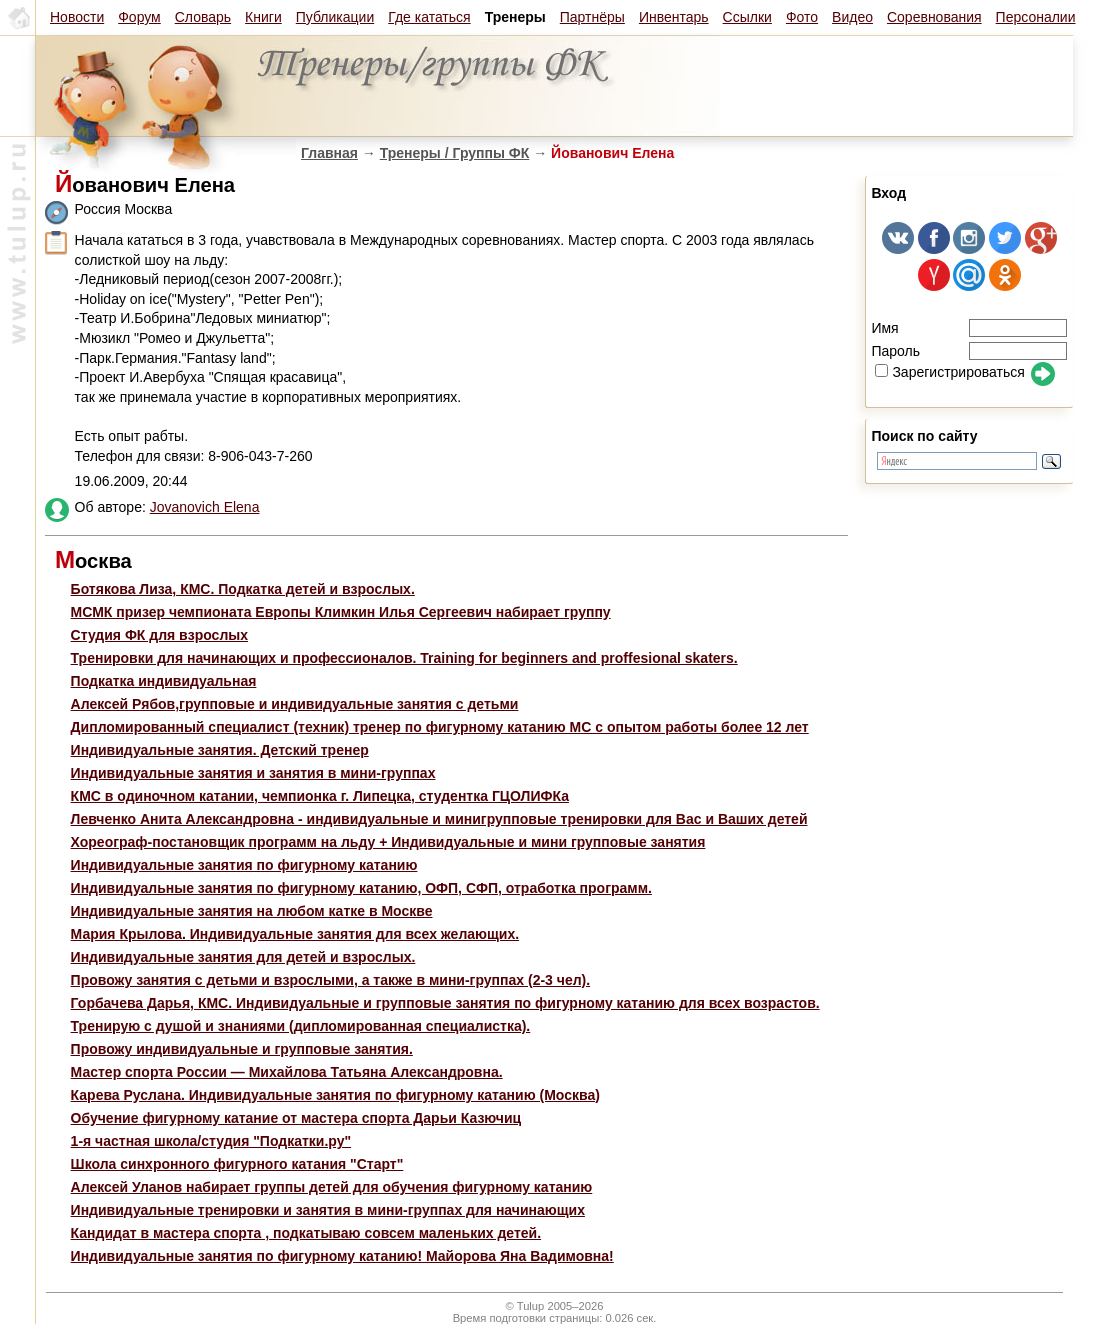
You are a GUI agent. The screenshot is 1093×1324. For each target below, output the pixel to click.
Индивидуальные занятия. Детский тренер (220, 750)
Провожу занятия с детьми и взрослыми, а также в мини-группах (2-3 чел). (331, 980)
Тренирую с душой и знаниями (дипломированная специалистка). (301, 1026)
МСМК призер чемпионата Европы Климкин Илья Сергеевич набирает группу (341, 612)
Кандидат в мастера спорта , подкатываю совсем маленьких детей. (306, 1233)
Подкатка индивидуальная (164, 681)
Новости (77, 17)
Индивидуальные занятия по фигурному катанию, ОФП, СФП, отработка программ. (361, 888)
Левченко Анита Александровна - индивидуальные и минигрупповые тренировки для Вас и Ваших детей (439, 819)
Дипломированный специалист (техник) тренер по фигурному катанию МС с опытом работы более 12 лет (440, 727)
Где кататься (429, 17)
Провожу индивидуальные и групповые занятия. (242, 1049)
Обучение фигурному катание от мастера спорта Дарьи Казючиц (296, 1118)
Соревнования (934, 17)
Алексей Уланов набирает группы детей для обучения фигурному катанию (332, 1187)
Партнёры (592, 17)
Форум (139, 17)
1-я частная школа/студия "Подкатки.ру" (211, 1141)
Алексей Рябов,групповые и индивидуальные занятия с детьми (295, 704)
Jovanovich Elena (205, 507)
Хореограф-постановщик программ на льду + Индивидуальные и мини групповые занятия (388, 842)
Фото (802, 17)
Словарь (203, 17)
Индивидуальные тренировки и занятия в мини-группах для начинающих (328, 1210)
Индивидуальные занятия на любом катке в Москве (252, 911)
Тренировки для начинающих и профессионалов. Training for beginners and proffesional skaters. (404, 658)
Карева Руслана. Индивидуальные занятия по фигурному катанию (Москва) (335, 1095)
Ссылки (747, 17)
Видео (852, 17)
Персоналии (1036, 17)
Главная (329, 153)
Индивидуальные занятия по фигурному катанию (244, 865)
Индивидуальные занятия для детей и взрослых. (243, 957)
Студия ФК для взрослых (159, 635)
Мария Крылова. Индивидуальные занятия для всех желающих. (295, 934)
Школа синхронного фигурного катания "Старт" (237, 1164)
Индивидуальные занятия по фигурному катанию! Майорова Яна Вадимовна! (342, 1256)
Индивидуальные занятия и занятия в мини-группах (253, 773)
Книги (263, 17)
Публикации (335, 17)
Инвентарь (674, 17)
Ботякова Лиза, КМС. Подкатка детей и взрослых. (243, 589)
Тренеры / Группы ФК (455, 153)
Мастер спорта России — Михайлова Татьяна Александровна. (287, 1072)
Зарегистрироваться (949, 372)
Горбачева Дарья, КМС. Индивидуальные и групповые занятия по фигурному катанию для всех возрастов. (445, 1003)
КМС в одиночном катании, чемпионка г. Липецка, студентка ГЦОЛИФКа (320, 796)
